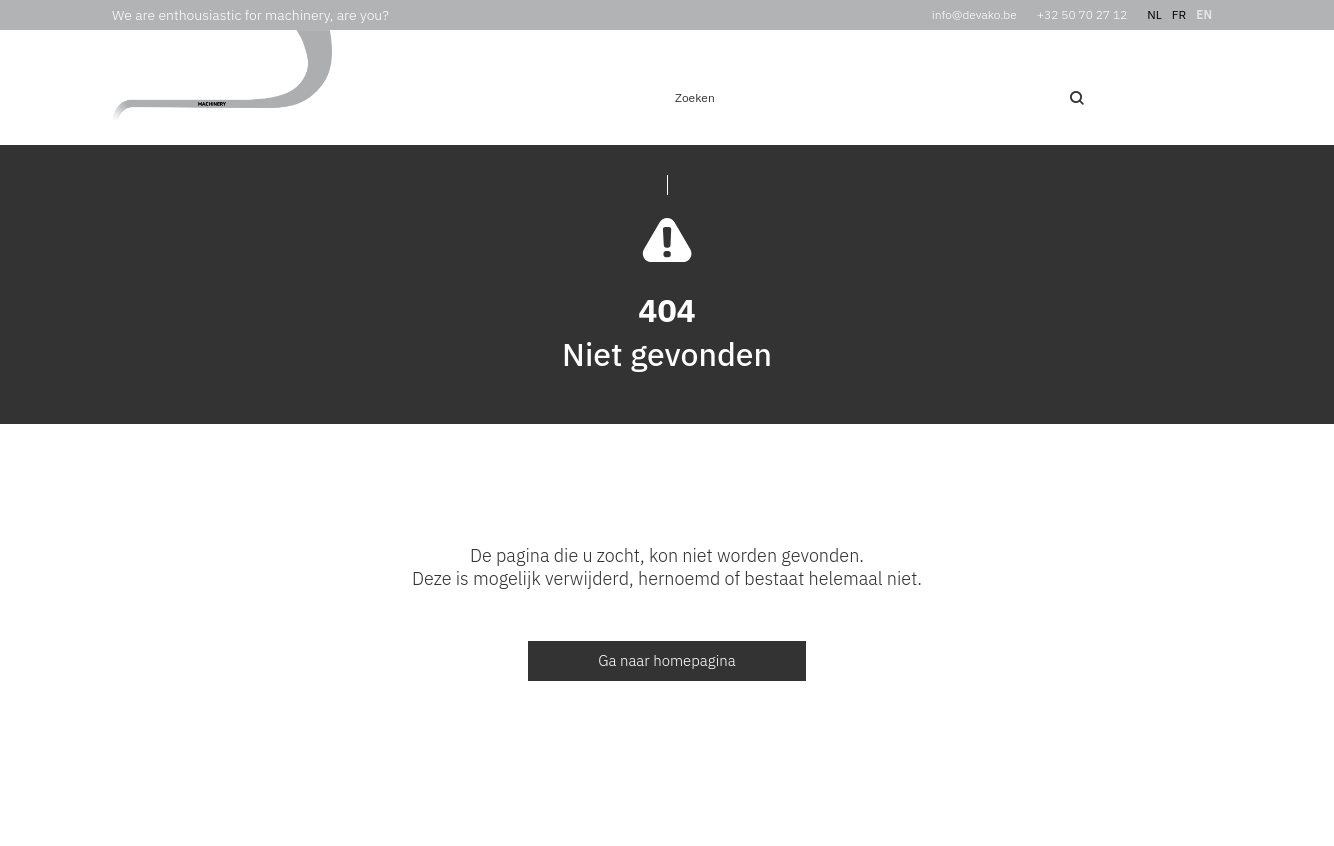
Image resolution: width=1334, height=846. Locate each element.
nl (1154, 14)
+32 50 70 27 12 (1082, 14)
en (1204, 14)
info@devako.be (974, 14)
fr (1179, 14)
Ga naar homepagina (667, 660)
